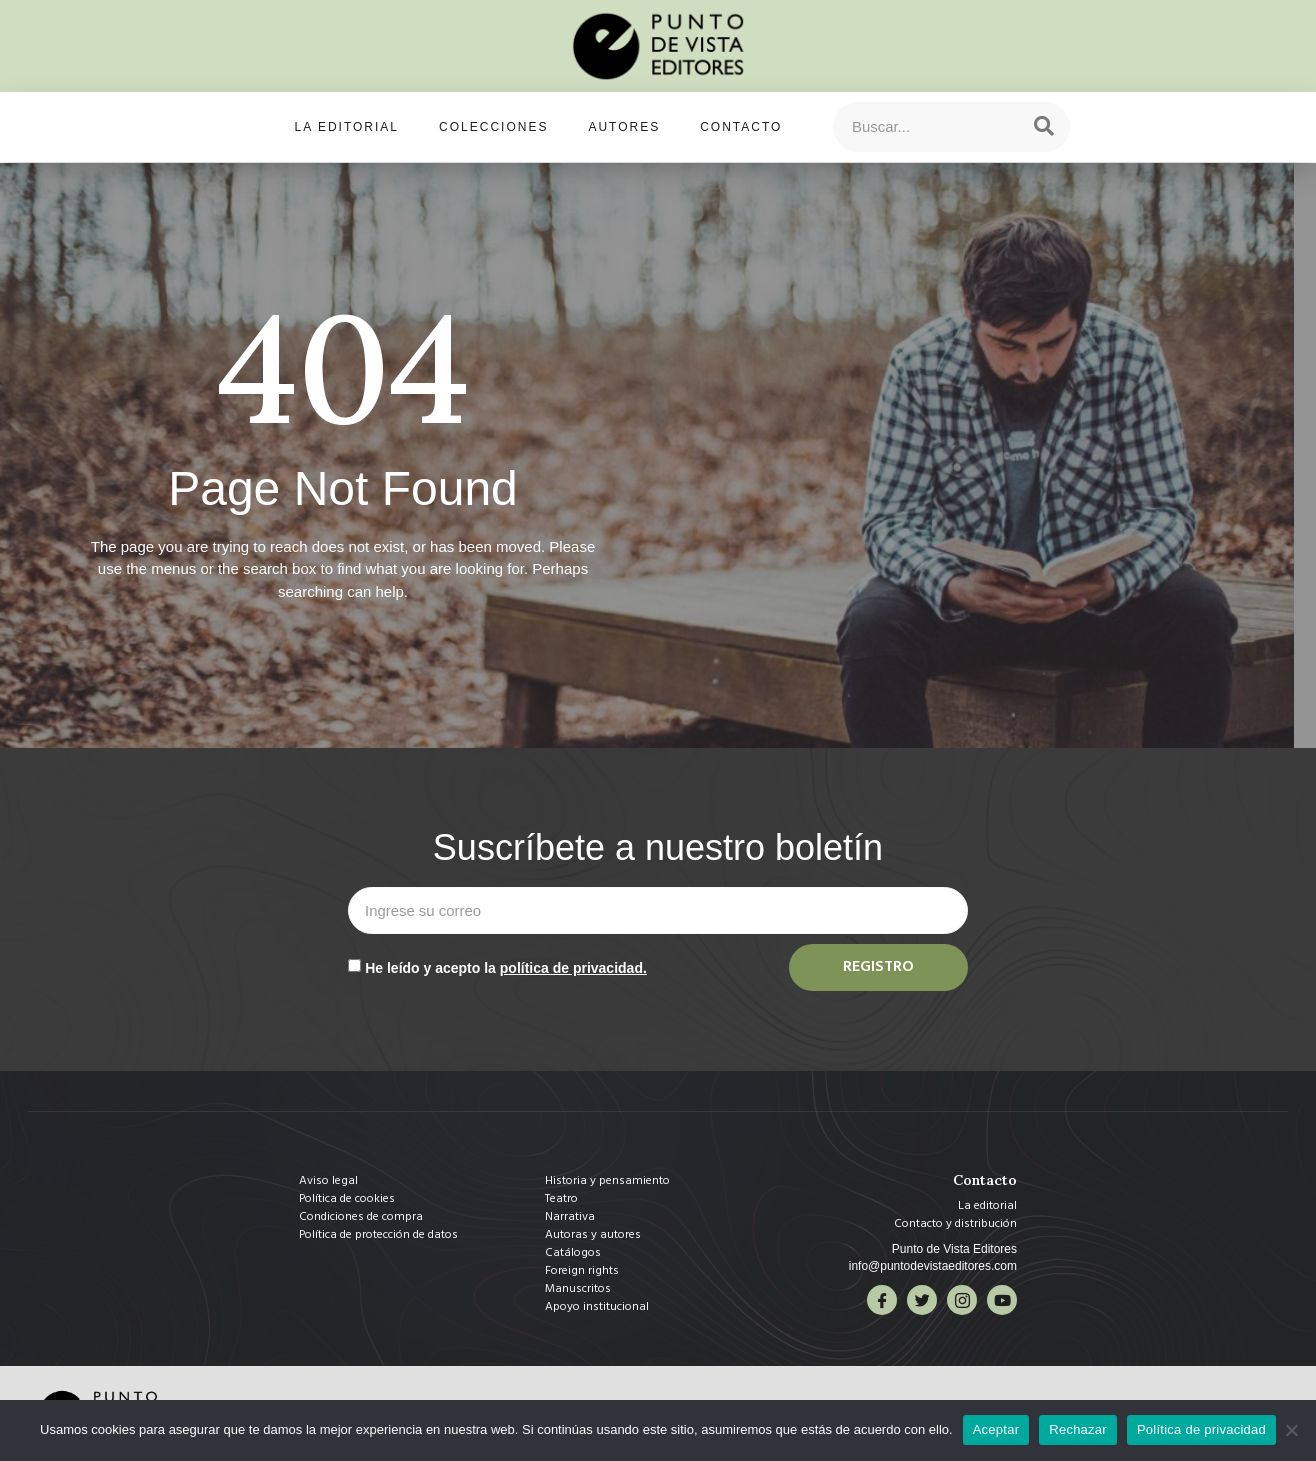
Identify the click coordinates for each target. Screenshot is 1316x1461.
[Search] (1044, 127)
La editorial (347, 127)
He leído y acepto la (506, 968)
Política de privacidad (1201, 1429)
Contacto (741, 127)
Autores (624, 127)
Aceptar (996, 1429)
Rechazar (1078, 1429)
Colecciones (493, 127)
